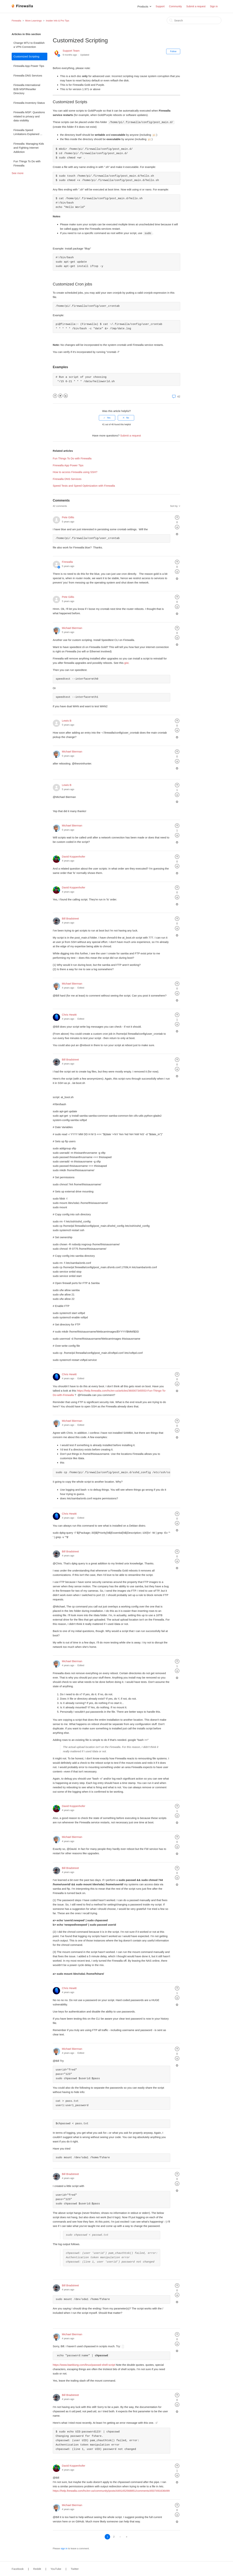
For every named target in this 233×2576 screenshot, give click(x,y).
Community (175, 6)
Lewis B (67, 720)
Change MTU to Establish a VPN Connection (29, 45)
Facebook (55, 395)
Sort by (173, 505)
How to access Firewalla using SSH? (75, 471)
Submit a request (196, 6)
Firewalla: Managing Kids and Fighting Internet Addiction (28, 147)
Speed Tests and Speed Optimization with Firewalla (84, 485)
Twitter (60, 395)
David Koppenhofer (73, 856)
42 (175, 396)
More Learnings (33, 20)
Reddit (37, 2568)
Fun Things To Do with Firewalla (27, 163)
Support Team (71, 50)
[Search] (194, 20)
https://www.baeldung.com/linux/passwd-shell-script (84, 2364)
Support (160, 6)
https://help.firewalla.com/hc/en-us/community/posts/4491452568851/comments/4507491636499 (111, 2490)
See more (17, 173)
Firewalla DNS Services (27, 75)
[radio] (107, 417)
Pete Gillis (68, 516)
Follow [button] (173, 51)
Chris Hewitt (69, 1014)
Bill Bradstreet (70, 918)
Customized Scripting (26, 56)
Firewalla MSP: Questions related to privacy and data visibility (29, 116)
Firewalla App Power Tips (28, 65)
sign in (64, 2548)
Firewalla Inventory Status (29, 102)
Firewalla (16, 20)
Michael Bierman (72, 627)
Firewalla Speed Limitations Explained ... (27, 132)
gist (126, 662)
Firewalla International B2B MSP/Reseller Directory (26, 89)
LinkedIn (65, 395)
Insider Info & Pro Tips (57, 20)
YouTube (55, 2568)
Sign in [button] (214, 6)
